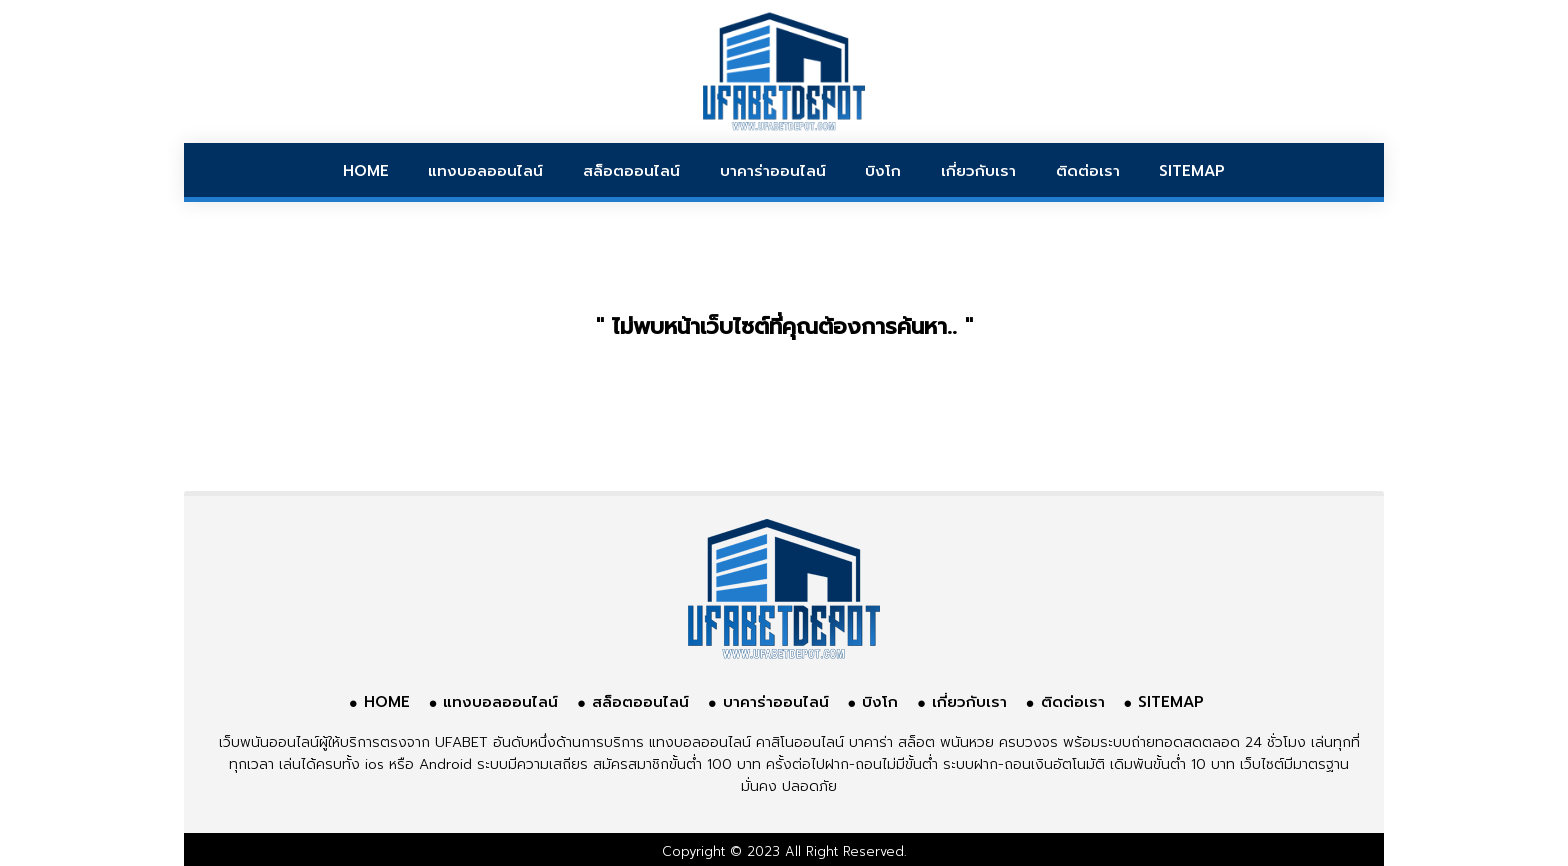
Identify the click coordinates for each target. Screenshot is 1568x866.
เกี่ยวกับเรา (978, 171)
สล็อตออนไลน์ (631, 171)
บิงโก (883, 171)
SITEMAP (1192, 171)
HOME (366, 171)
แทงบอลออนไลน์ (485, 171)
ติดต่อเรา (1088, 171)
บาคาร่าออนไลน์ (773, 171)
